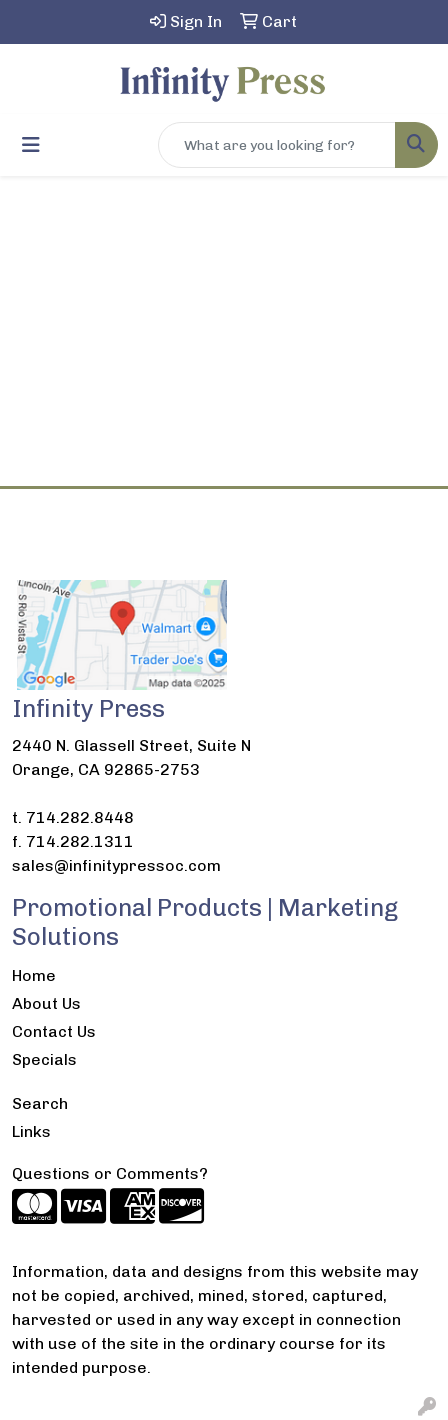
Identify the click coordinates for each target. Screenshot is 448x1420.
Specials (44, 1059)
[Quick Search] (277, 145)
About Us (46, 1003)
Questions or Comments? (110, 1173)
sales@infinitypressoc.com (116, 865)
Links (31, 1131)
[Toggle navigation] (31, 145)
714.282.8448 (80, 817)
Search (40, 1103)
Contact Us (54, 1031)
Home (34, 975)
